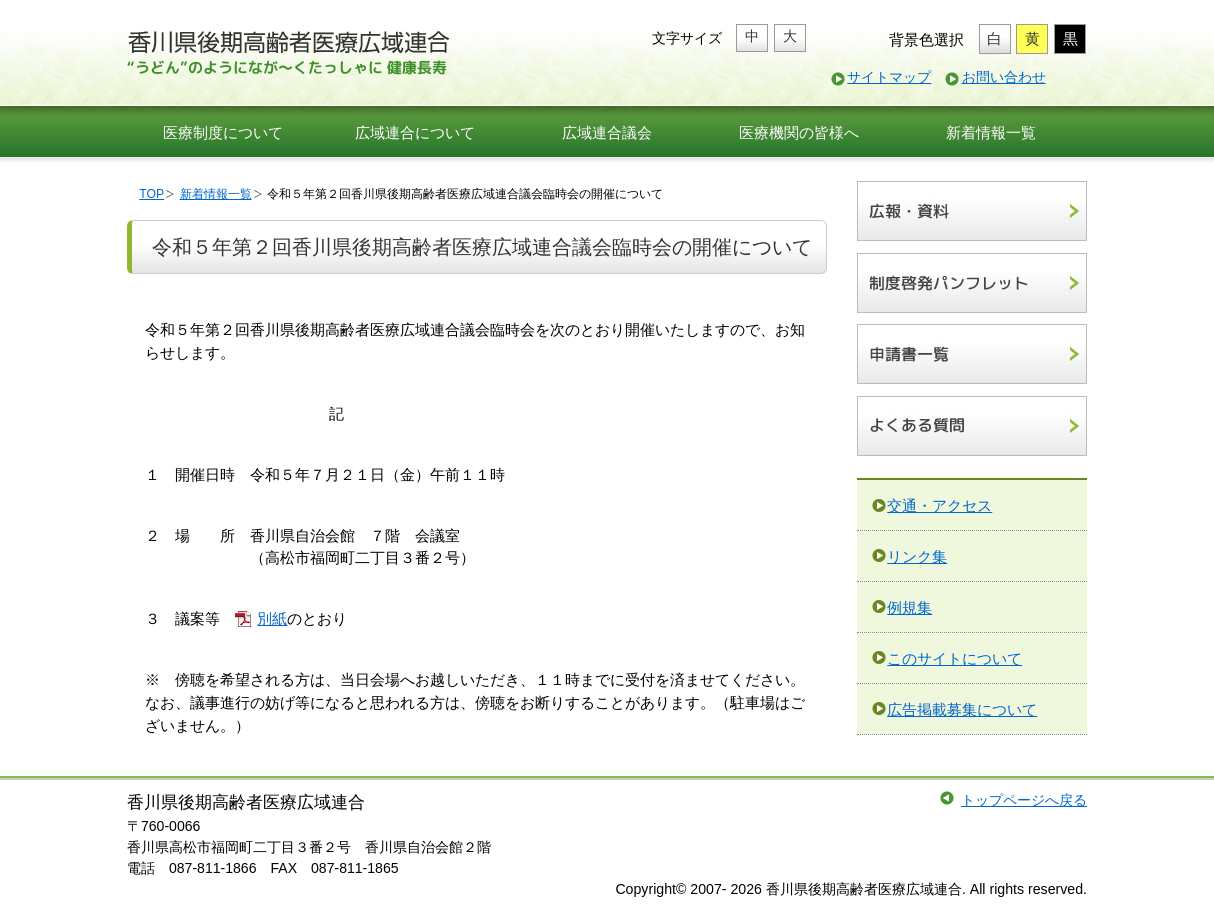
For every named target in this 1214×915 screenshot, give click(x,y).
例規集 (909, 607)
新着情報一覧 (991, 132)
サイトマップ (889, 77)
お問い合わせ (1004, 77)
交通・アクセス (939, 505)
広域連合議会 (607, 132)
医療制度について (223, 132)
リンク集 (917, 556)
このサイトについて (954, 658)
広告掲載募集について (962, 709)
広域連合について (415, 132)
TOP (151, 194)
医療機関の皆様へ (799, 132)
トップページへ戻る (1024, 800)
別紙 (272, 618)
